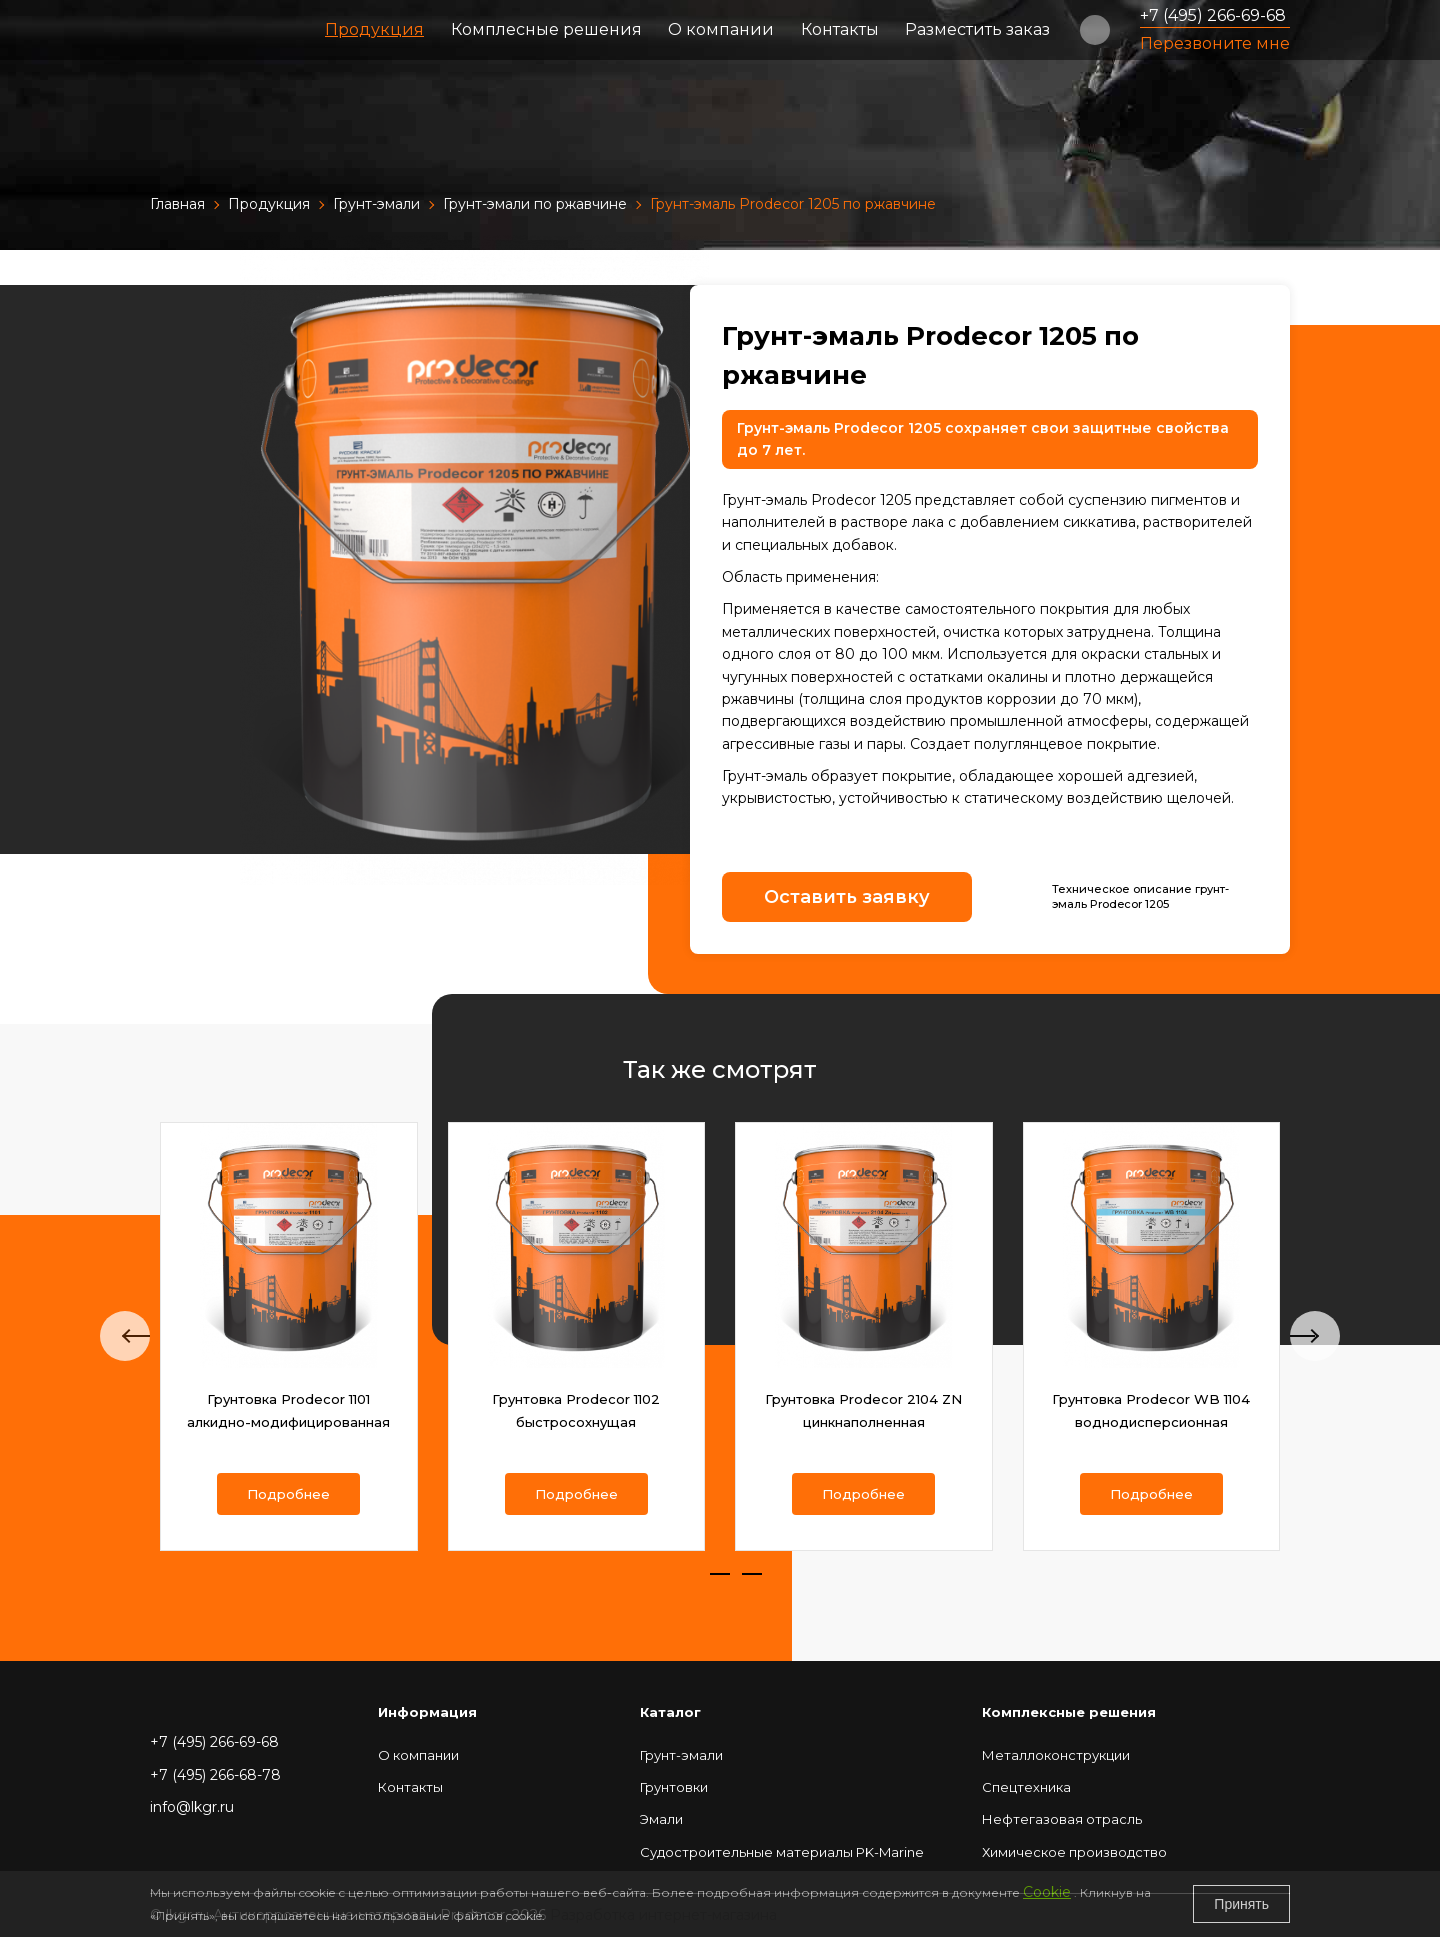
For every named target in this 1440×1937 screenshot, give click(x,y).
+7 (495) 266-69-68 (1213, 15)
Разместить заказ (977, 29)
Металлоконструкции (1056, 1755)
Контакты (840, 29)
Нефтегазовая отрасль (1062, 1819)
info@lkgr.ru (192, 1807)
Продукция (374, 29)
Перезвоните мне (1215, 43)
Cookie (1047, 1892)
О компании (721, 29)
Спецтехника (1026, 1787)
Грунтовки (674, 1787)
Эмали (661, 1819)
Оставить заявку (847, 897)
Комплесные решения (546, 29)
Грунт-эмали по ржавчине (535, 204)
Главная (177, 204)
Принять (1241, 1904)
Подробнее (288, 1494)
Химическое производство (1074, 1852)
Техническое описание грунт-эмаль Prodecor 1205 (1140, 896)
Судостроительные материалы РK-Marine (782, 1852)
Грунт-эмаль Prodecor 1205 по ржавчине (793, 204)
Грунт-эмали (376, 204)
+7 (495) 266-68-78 (215, 1775)
